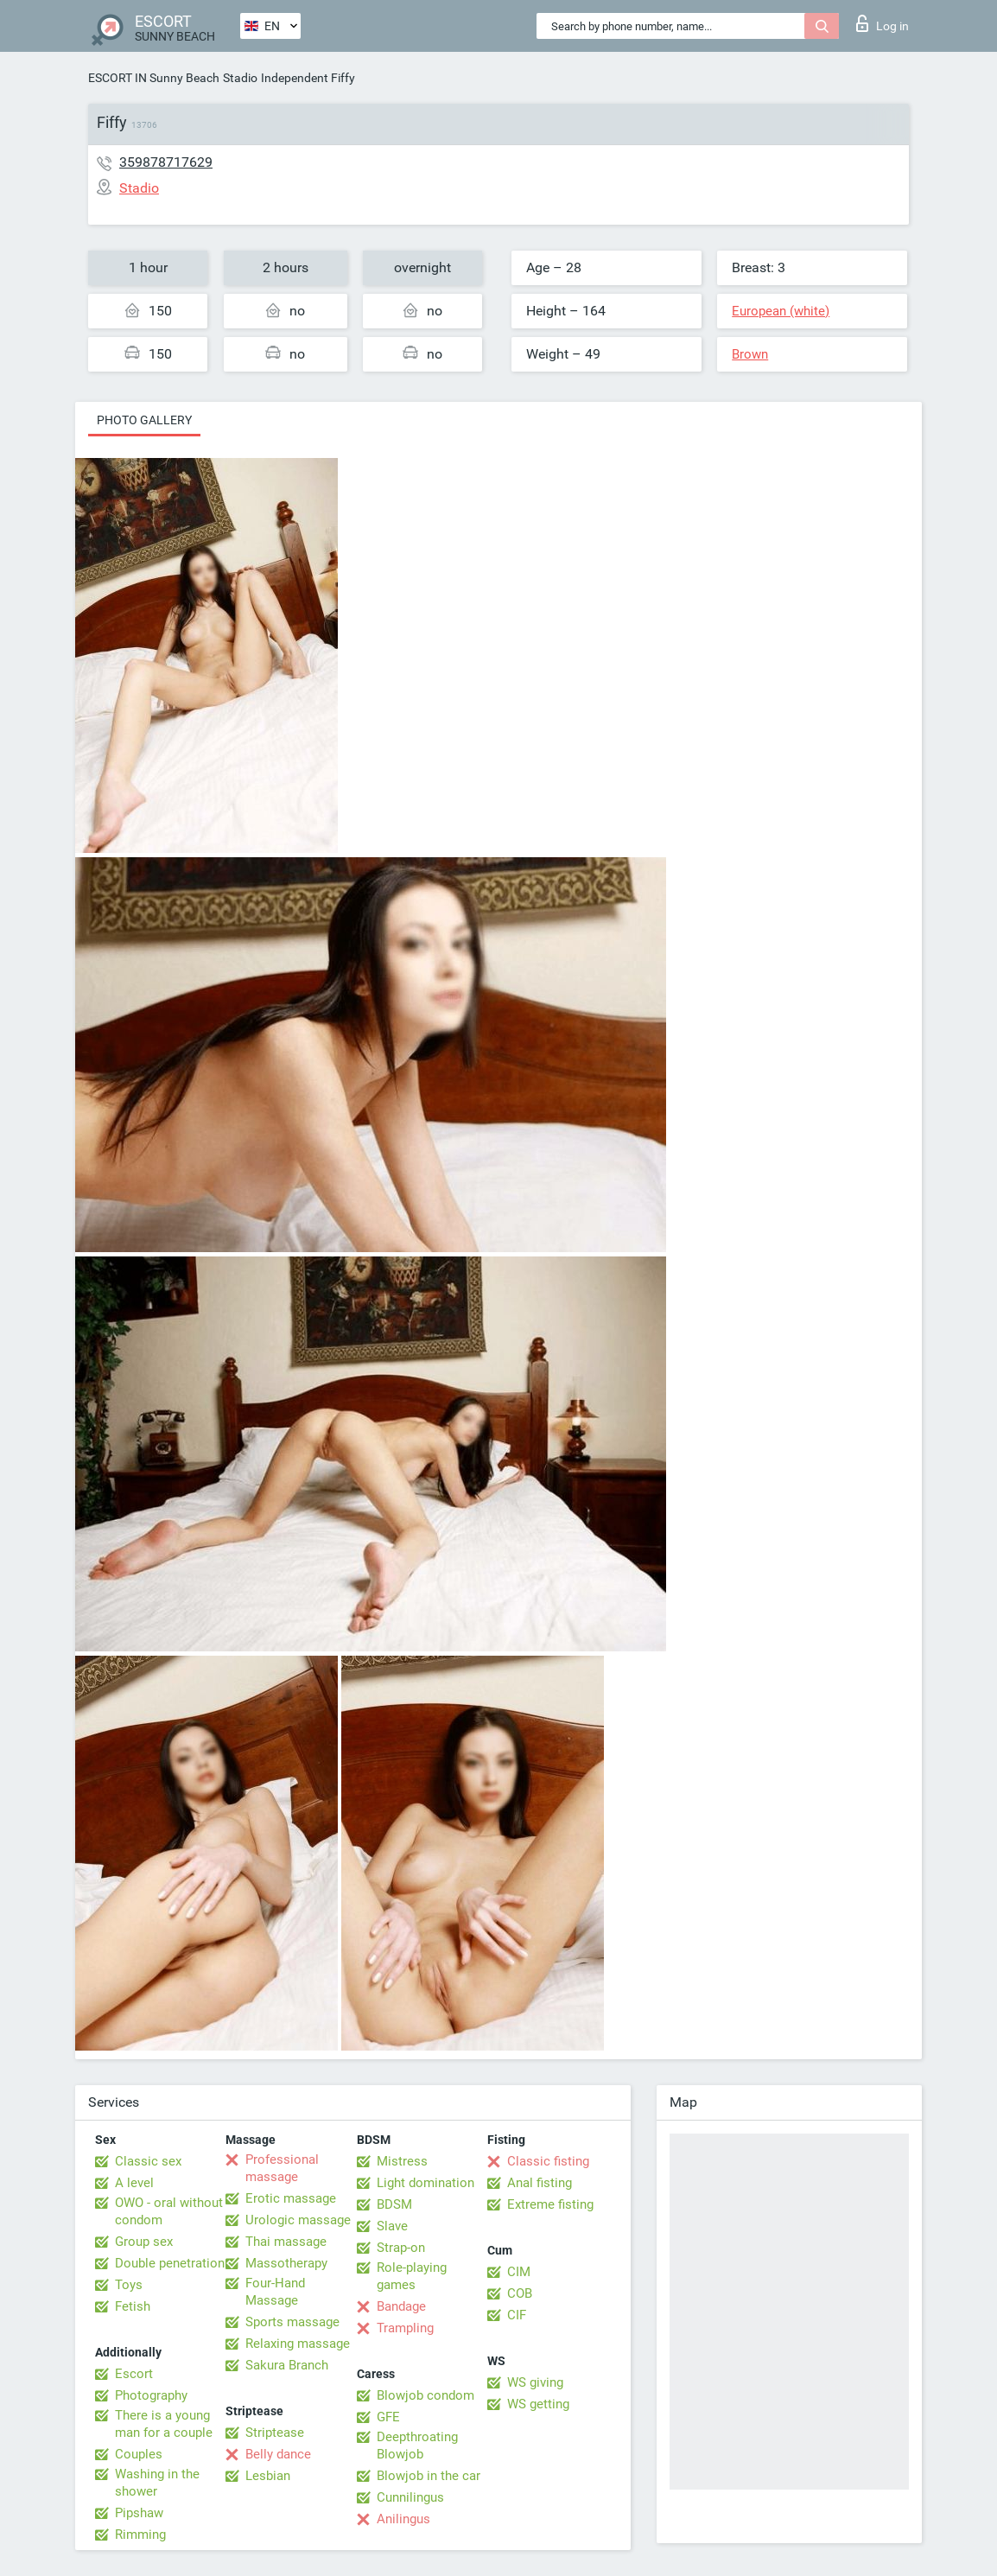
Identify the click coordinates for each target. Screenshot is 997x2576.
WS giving (535, 2382)
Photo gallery (144, 420)
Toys (129, 2285)
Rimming (140, 2534)
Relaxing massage (297, 2343)
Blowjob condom (425, 2395)
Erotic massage (290, 2198)
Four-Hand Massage (275, 2291)
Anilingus (403, 2519)
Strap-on (401, 2247)
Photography (151, 2395)
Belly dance (278, 2454)
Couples (138, 2454)
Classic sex (148, 2161)
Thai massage (286, 2241)
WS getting (538, 2404)
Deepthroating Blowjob (417, 2445)
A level (134, 2183)
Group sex (144, 2241)
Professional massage (282, 2168)
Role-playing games (412, 2276)
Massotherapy (286, 2263)
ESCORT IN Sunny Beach (153, 78)
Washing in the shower (157, 2482)
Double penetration (170, 2263)
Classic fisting (548, 2161)
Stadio (240, 78)
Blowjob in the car (428, 2476)
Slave (392, 2226)
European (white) (780, 311)
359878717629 (166, 162)
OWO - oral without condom (169, 2211)
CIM (518, 2272)
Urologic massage (298, 2220)
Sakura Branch (286, 2365)
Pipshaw (139, 2513)
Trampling (405, 2328)
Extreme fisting (550, 2204)
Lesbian (267, 2476)
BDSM (394, 2204)
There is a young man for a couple (164, 2423)
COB (519, 2293)
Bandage (401, 2306)
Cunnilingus (410, 2497)
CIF (516, 2315)
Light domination (425, 2183)
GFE (388, 2417)
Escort (134, 2374)
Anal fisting (539, 2183)
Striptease (274, 2432)
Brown (750, 354)
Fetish (132, 2306)
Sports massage (292, 2322)
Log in (882, 23)
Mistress (402, 2161)
